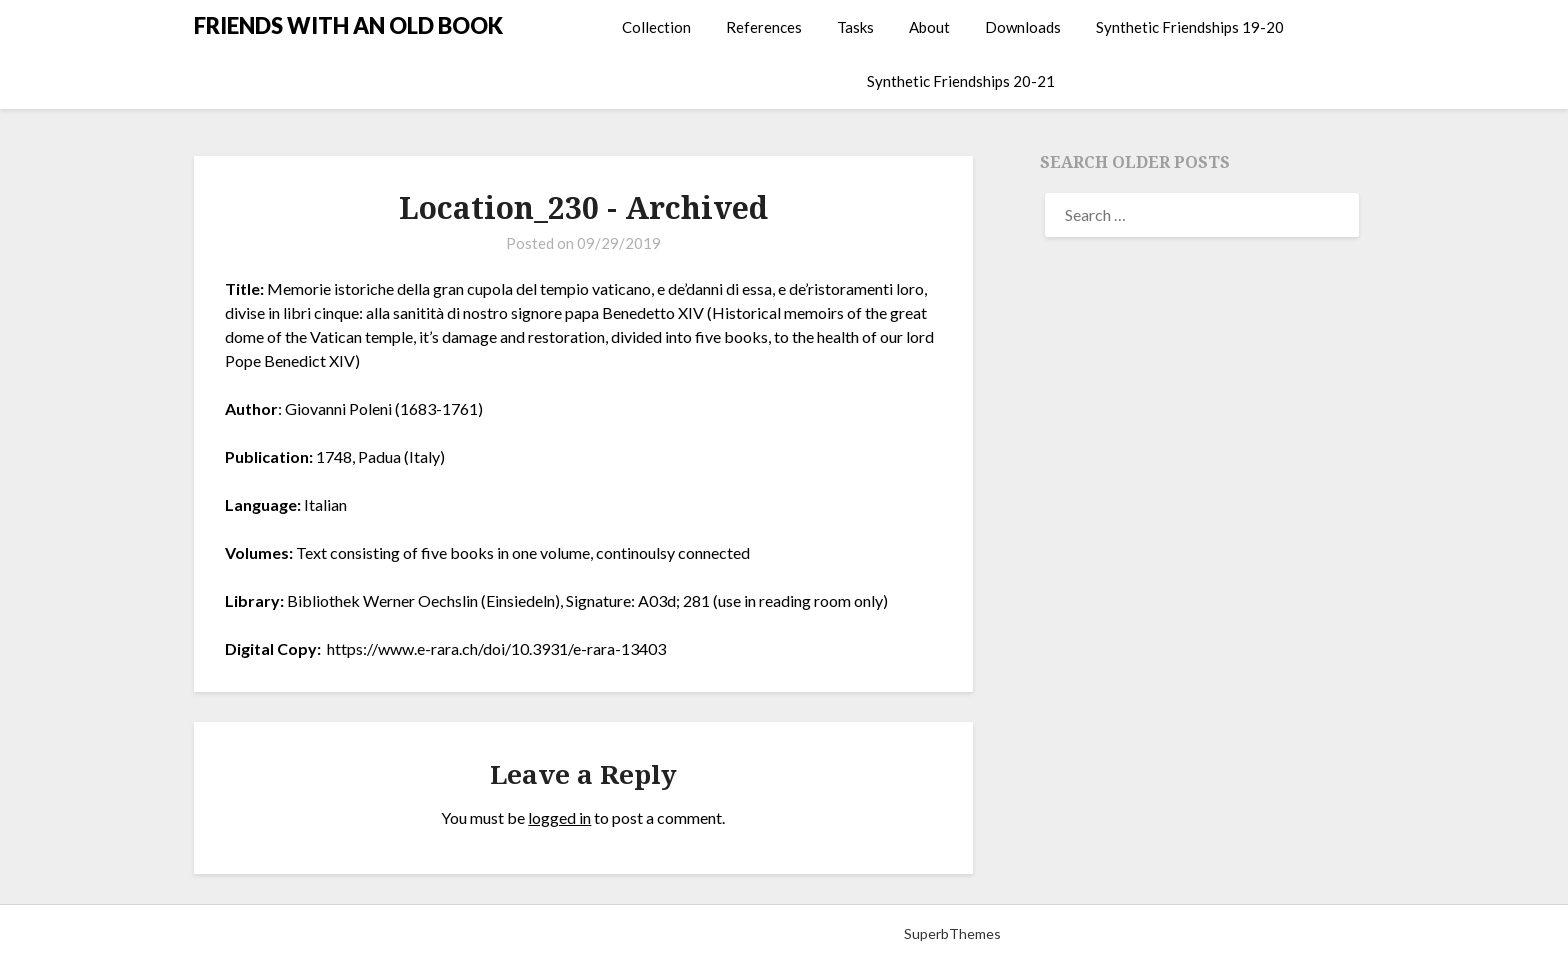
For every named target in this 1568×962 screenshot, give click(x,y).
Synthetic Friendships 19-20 (1190, 27)
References (764, 27)
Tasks (855, 27)
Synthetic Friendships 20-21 (961, 81)
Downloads (1023, 27)
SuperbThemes (952, 933)
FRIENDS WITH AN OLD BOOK (348, 25)
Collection (656, 27)
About (929, 27)
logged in (559, 817)
